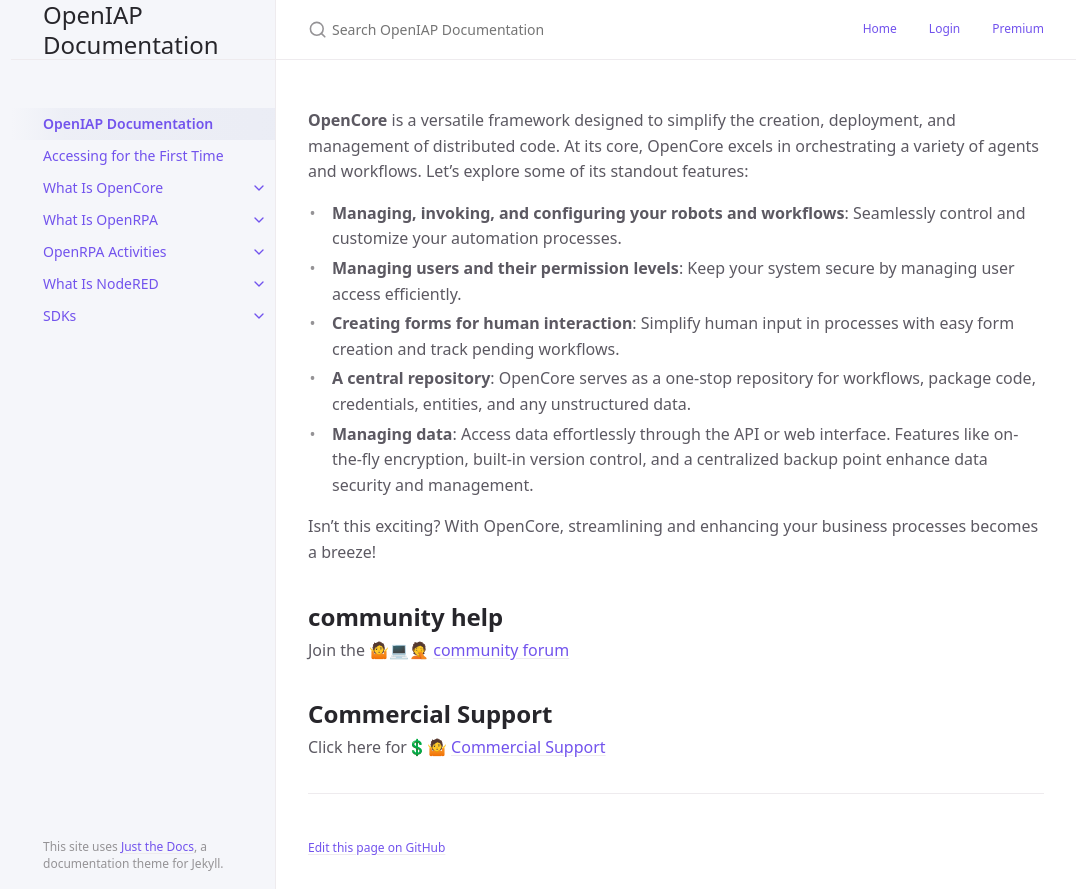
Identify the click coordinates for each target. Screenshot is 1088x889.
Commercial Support (528, 747)
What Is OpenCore (103, 187)
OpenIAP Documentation (131, 29)
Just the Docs (157, 846)
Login (944, 28)
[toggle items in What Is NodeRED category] (259, 284)
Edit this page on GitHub (376, 847)
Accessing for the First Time (133, 155)
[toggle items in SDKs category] (259, 316)
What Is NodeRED (101, 283)
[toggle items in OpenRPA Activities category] (259, 252)
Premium (1018, 28)
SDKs (59, 315)
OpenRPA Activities (104, 251)
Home (880, 28)
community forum (501, 650)
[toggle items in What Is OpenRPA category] (259, 220)
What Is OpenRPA (100, 219)
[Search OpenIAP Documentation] (544, 29)
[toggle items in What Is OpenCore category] (259, 188)
